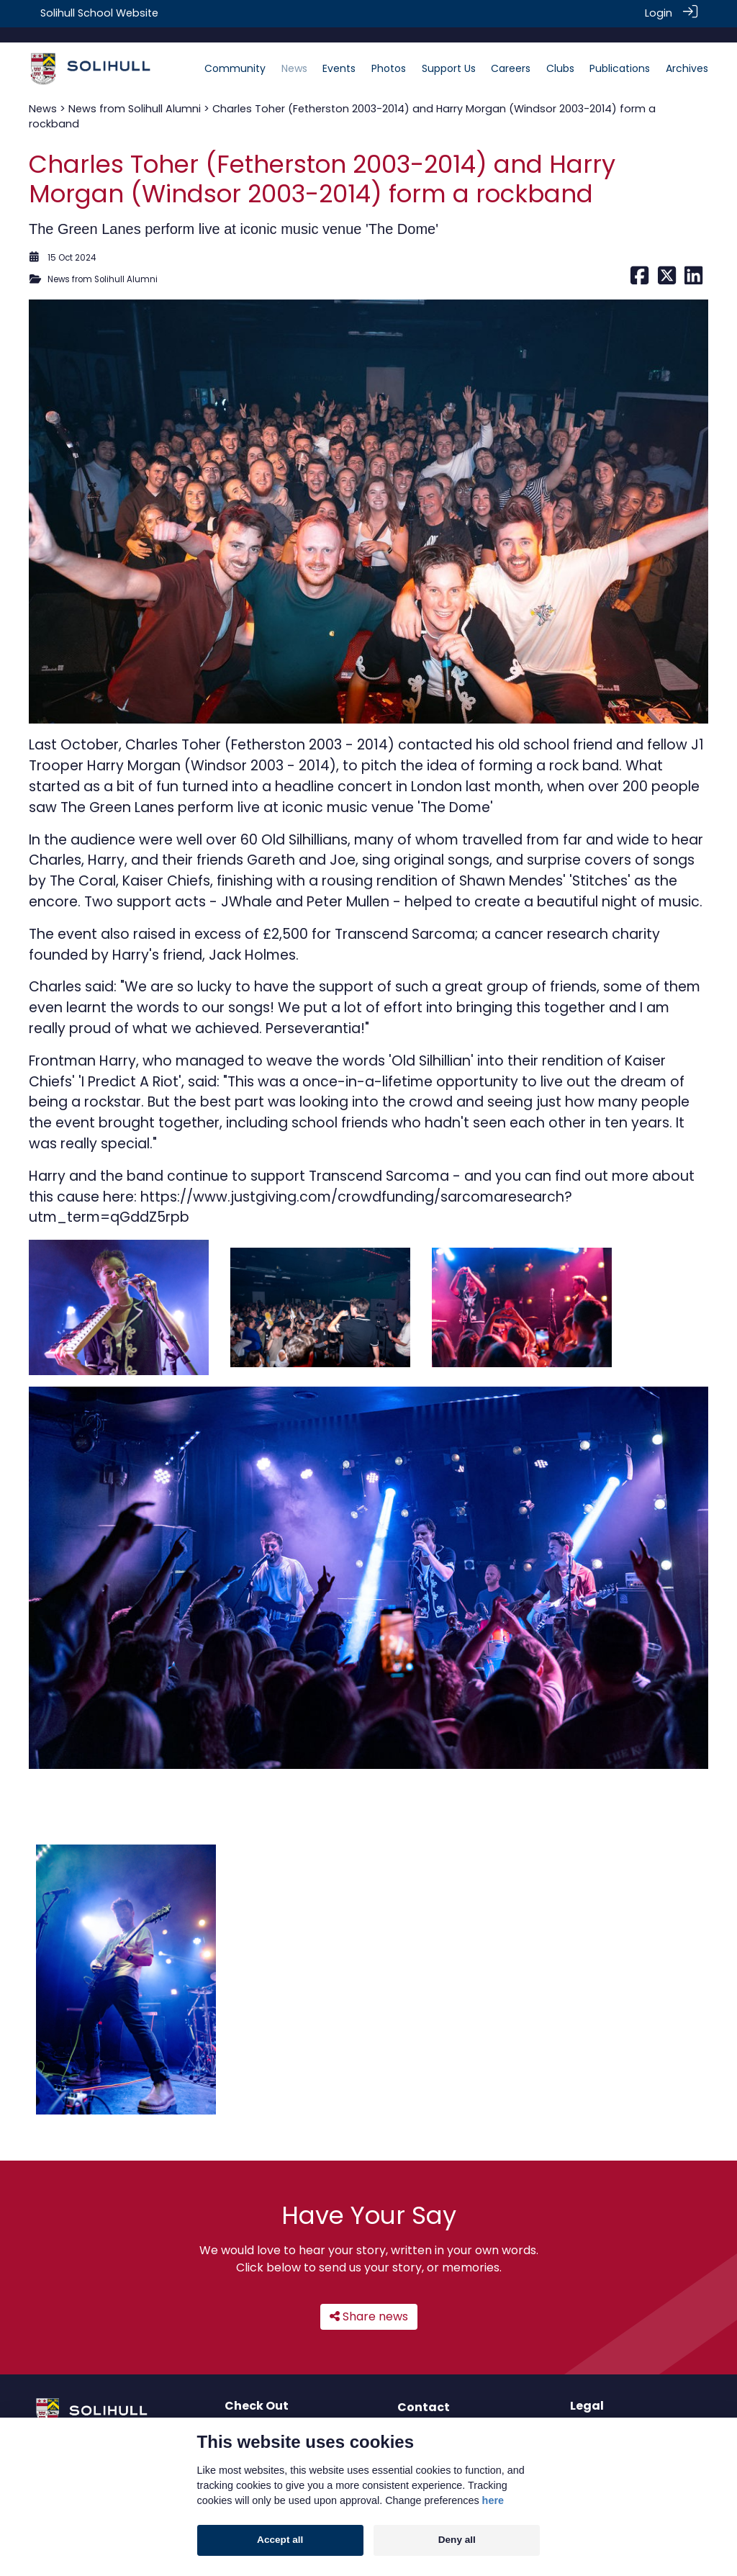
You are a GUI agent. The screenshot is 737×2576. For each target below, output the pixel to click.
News (43, 93)
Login (658, 13)
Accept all (280, 2539)
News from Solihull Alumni (134, 93)
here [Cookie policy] (493, 2500)
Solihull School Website (99, 13)
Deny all (457, 2539)
